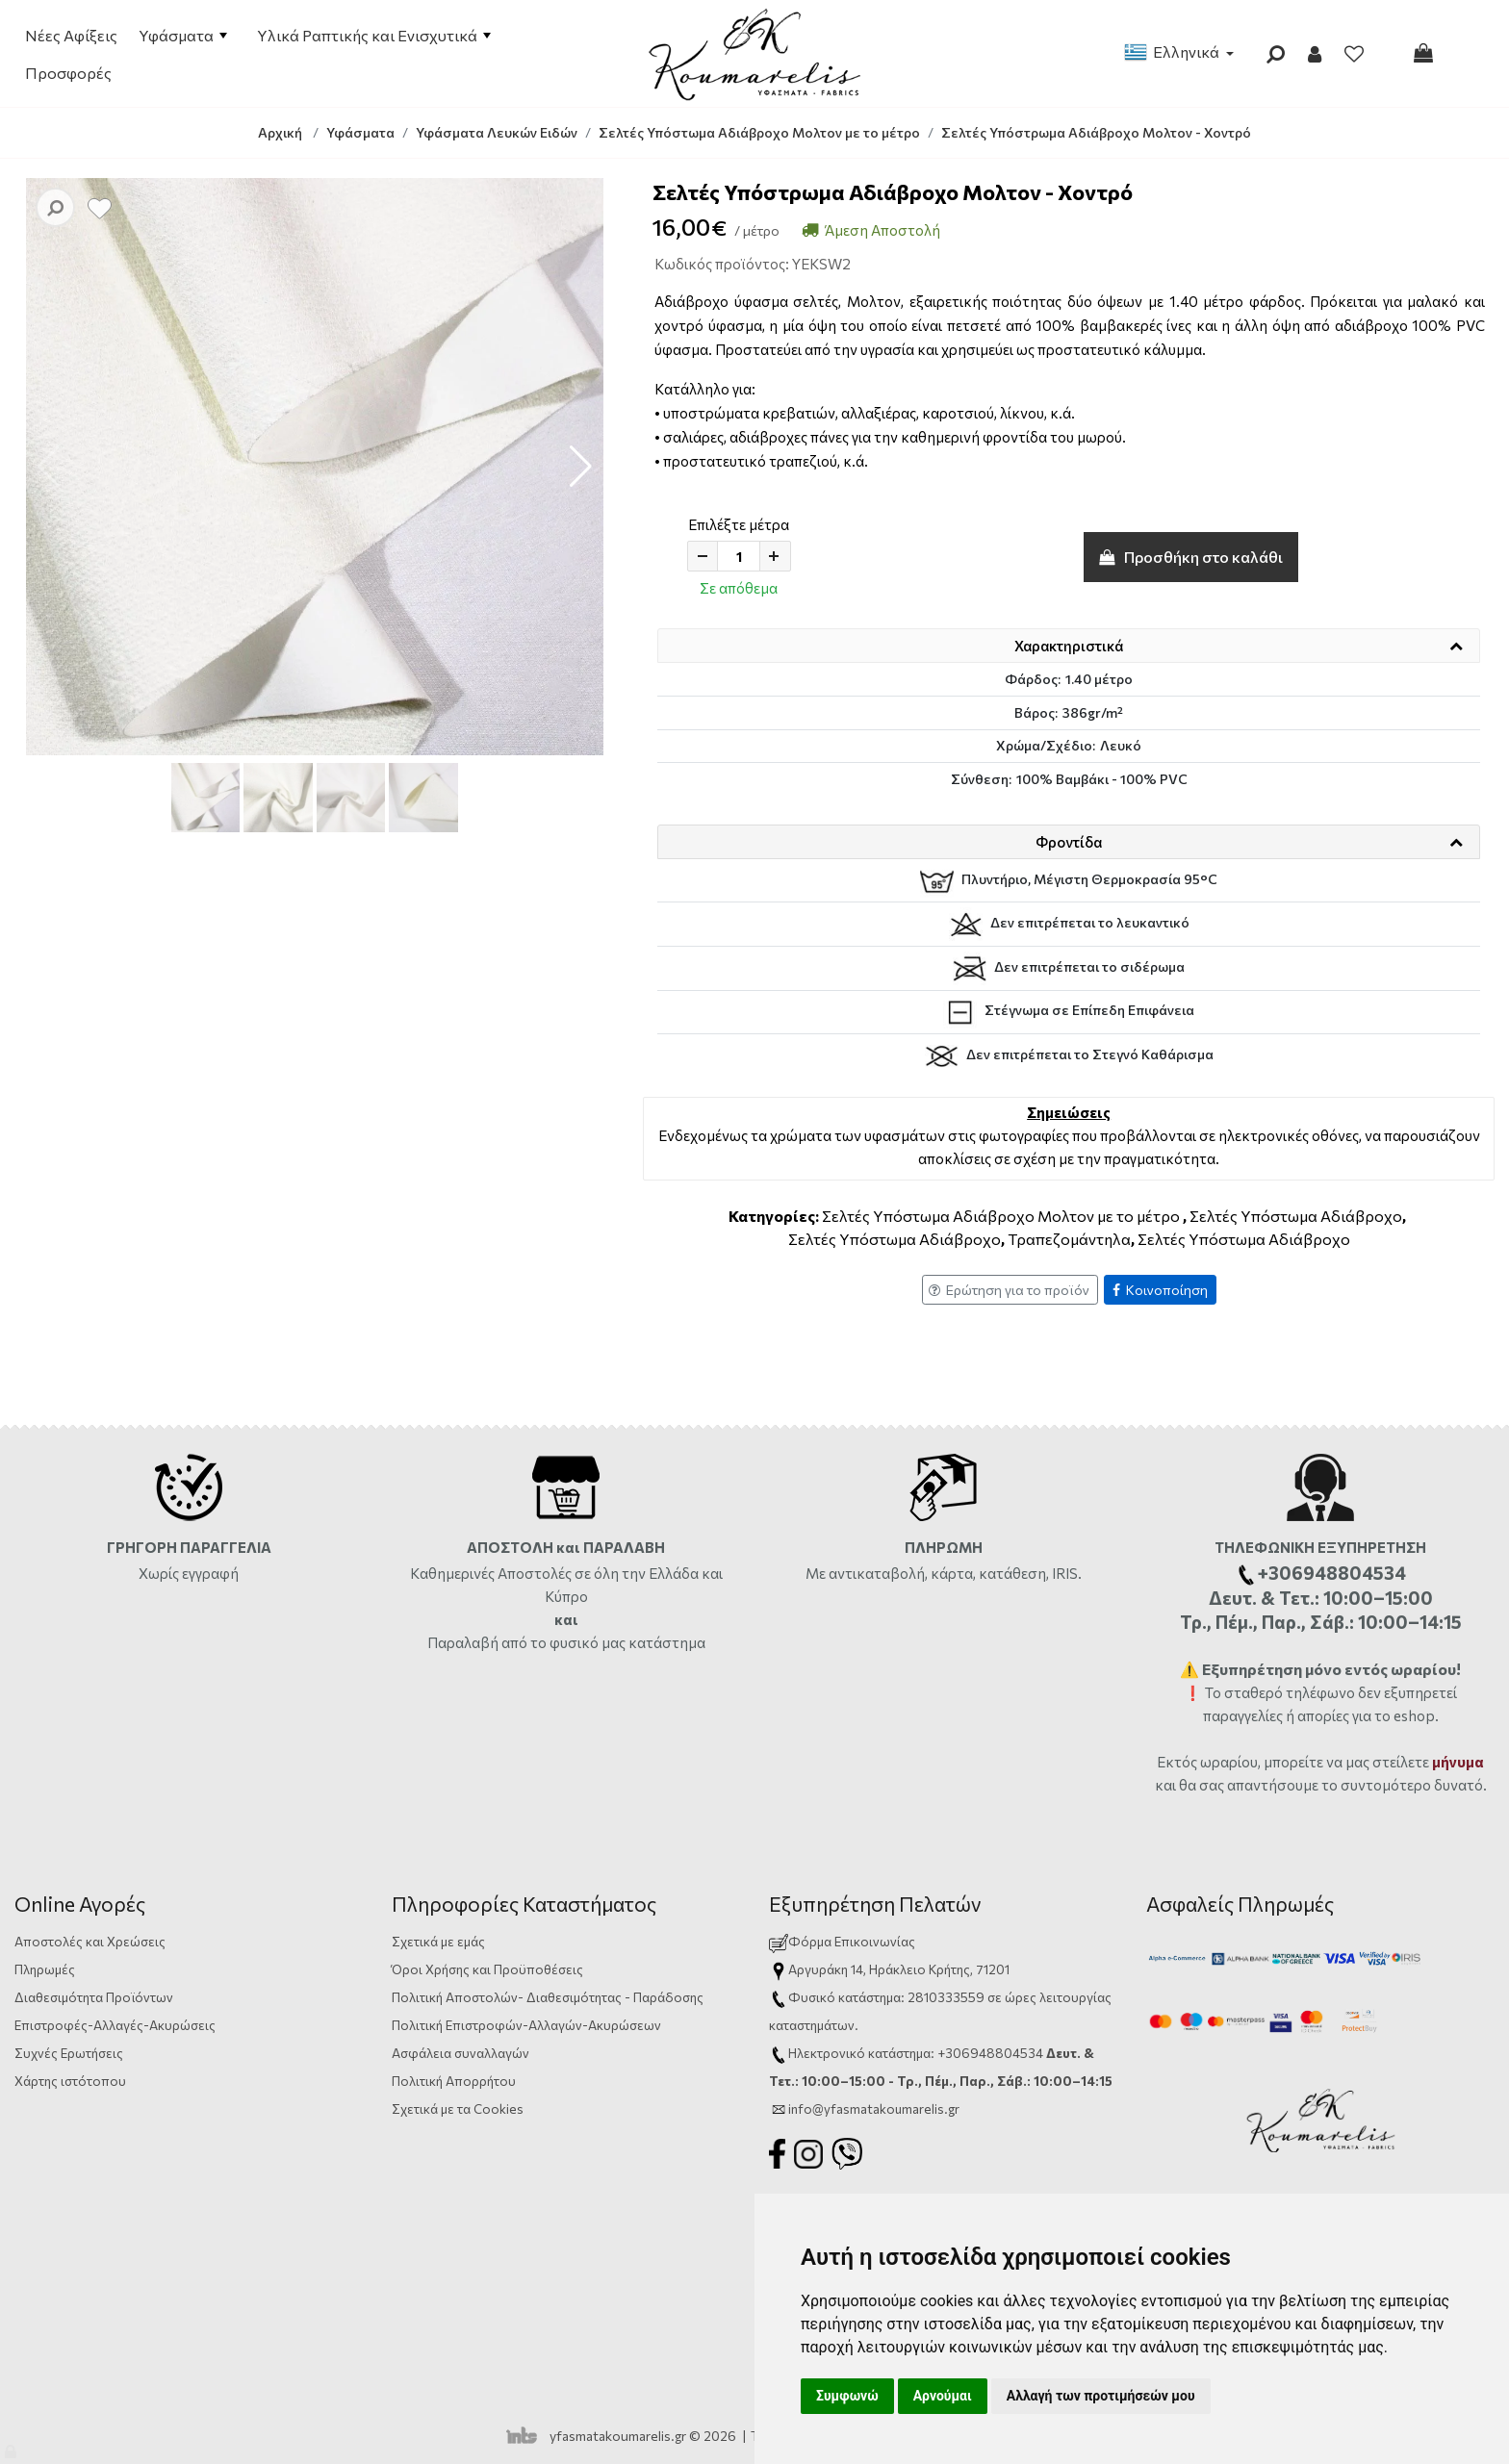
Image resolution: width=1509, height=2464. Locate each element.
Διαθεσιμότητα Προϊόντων (93, 1997)
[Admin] (12, 2447)
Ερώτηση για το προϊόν (1009, 1290)
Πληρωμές (44, 1969)
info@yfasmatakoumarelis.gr (873, 2108)
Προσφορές (68, 73)
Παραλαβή (464, 1642)
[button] (581, 466)
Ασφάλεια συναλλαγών (460, 2053)
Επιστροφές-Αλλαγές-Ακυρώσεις (115, 2025)
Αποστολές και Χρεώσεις (90, 1941)
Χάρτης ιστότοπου (70, 2080)
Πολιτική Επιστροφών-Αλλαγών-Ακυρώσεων (526, 2025)
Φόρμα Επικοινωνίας (842, 1941)
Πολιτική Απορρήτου (454, 2080)
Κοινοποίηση (1160, 1290)
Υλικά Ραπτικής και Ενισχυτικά (374, 35)
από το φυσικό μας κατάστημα (603, 1642)
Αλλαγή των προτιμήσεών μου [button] (1101, 2395)
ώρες (1020, 1997)
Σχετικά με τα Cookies (458, 2108)
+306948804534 (990, 2053)
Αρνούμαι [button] (942, 2395)
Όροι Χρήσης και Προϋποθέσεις (487, 1969)
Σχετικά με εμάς (438, 1941)
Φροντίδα (1069, 842)
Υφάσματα (183, 35)
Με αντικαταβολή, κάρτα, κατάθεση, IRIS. (944, 1573)
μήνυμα (1458, 1761)
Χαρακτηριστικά (1068, 645)
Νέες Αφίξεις (71, 35)
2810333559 (946, 1997)
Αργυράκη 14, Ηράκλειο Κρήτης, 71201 (899, 1969)
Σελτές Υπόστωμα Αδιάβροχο (1295, 1216)
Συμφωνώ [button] (847, 2395)
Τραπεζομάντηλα (1069, 1239)
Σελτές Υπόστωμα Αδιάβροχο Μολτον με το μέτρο (1001, 1216)
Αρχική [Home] (280, 132)
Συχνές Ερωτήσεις (68, 2053)
